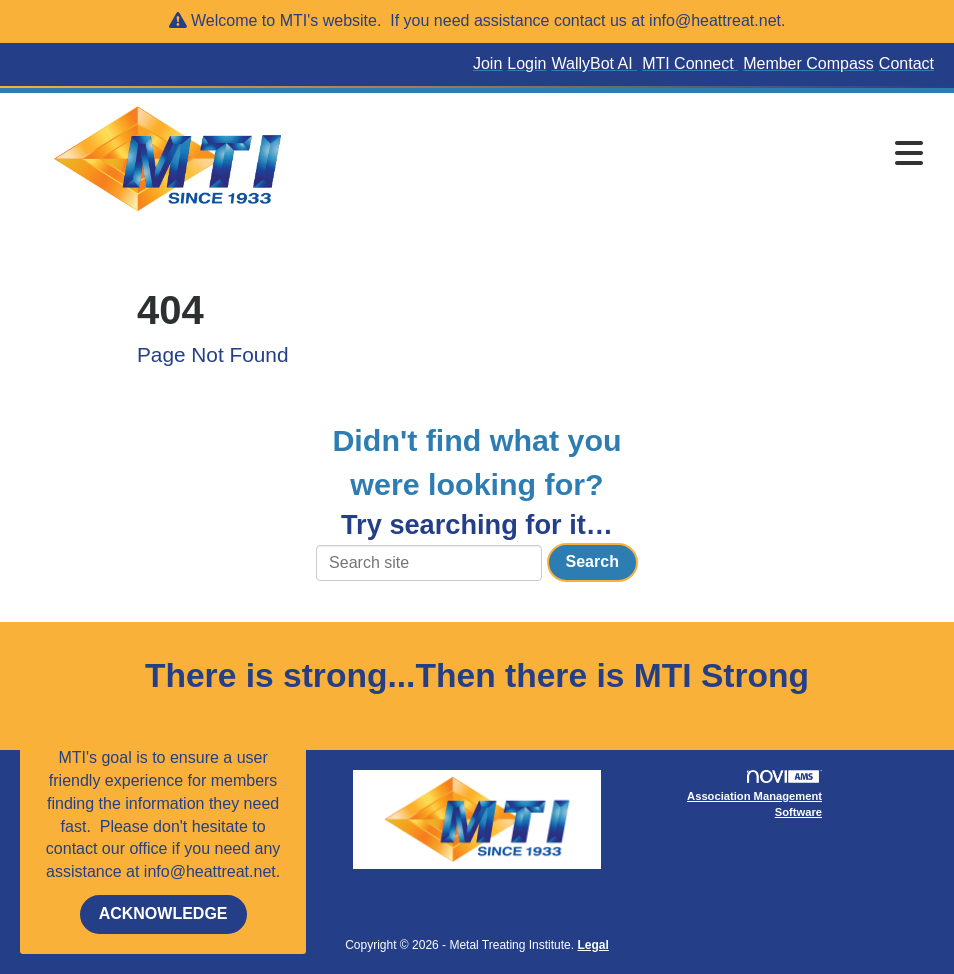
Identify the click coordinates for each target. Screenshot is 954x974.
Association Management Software (754, 794)
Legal (592, 945)
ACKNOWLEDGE (163, 913)
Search (592, 561)
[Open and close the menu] (627, 155)
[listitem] (490, 64)
